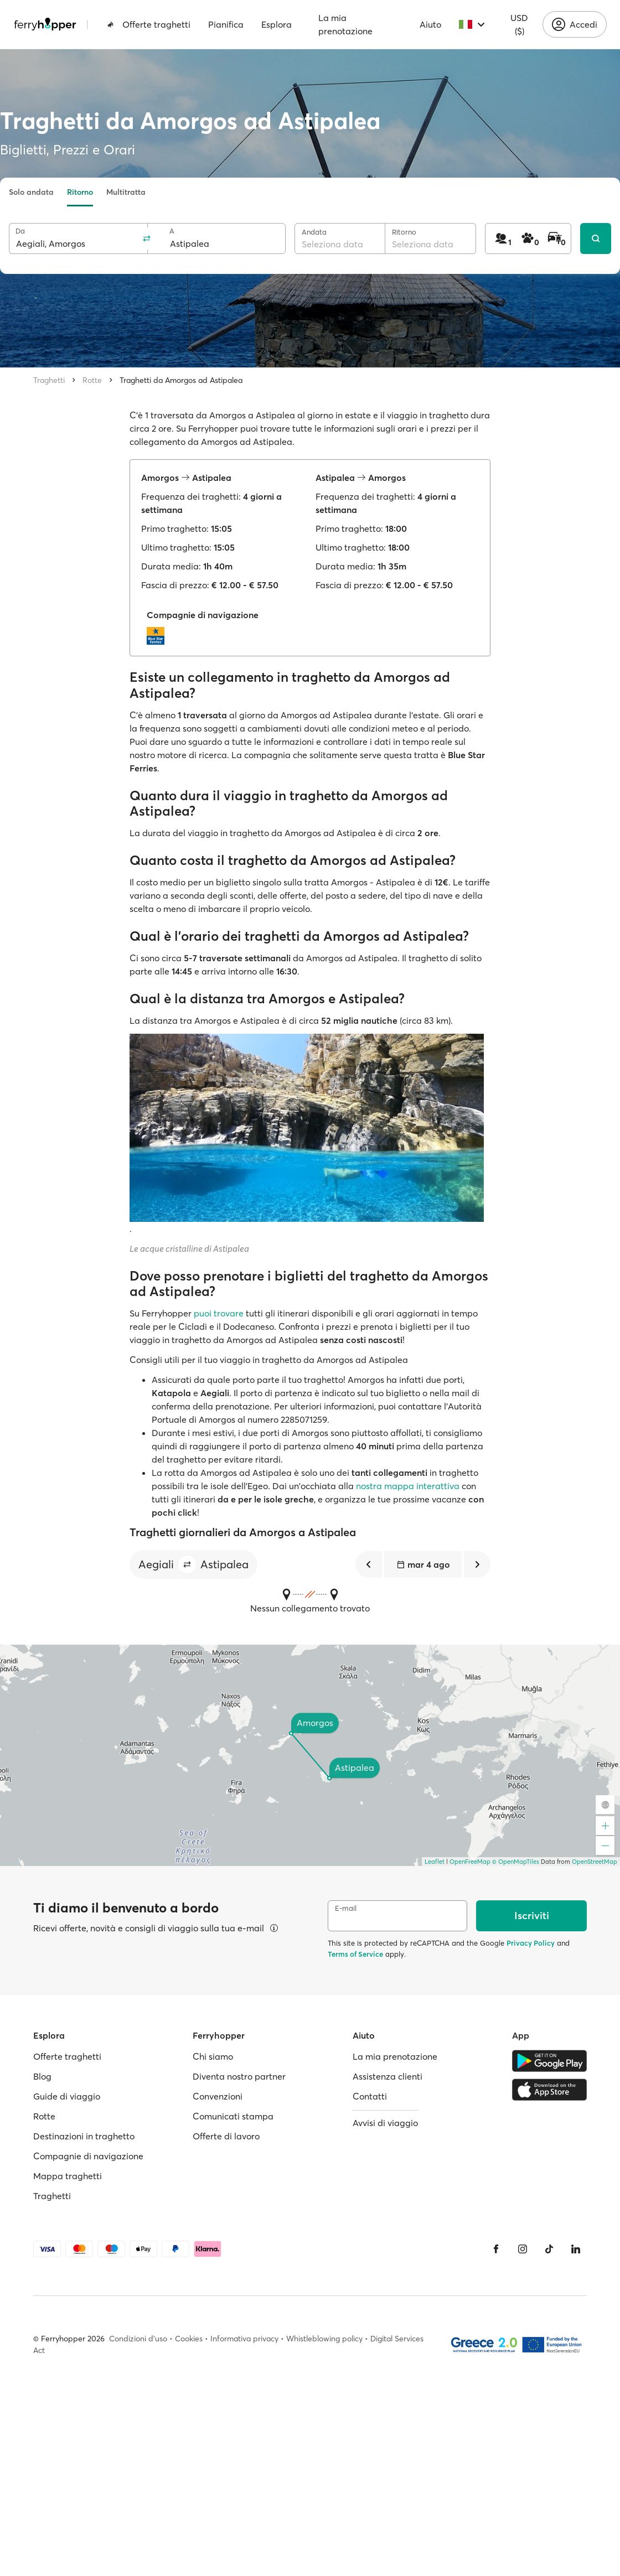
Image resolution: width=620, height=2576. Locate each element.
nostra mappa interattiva (407, 1485)
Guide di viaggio (66, 2096)
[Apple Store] (549, 2090)
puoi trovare (219, 1313)
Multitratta (126, 192)
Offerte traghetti (148, 24)
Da (20, 231)
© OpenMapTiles (515, 1861)
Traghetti (49, 380)
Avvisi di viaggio (385, 2122)
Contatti (370, 2096)
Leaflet (435, 1861)
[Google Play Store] (549, 2061)
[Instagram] (523, 2249)
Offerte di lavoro (226, 2136)
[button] (187, 1564)
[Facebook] (496, 2249)
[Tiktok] (549, 2249)
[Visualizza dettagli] (274, 1928)
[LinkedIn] (576, 2249)
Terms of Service (355, 1954)
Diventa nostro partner (239, 2076)
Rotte (92, 380)
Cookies (189, 2339)
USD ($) (519, 24)
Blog (42, 2076)
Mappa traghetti (67, 2175)
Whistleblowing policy (324, 2339)
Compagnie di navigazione (88, 2156)
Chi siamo (213, 2056)
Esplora (276, 24)
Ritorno (80, 192)
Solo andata (31, 192)
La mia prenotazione (345, 24)
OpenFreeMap (470, 1861)
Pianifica (226, 24)
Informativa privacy (244, 2339)
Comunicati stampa (233, 2116)
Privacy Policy (531, 1943)
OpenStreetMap (594, 1861)
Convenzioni (217, 2096)
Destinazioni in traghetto (84, 2136)
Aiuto (430, 24)
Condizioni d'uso (138, 2339)
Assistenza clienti (387, 2076)
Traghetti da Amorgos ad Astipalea (181, 380)
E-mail (345, 1908)
